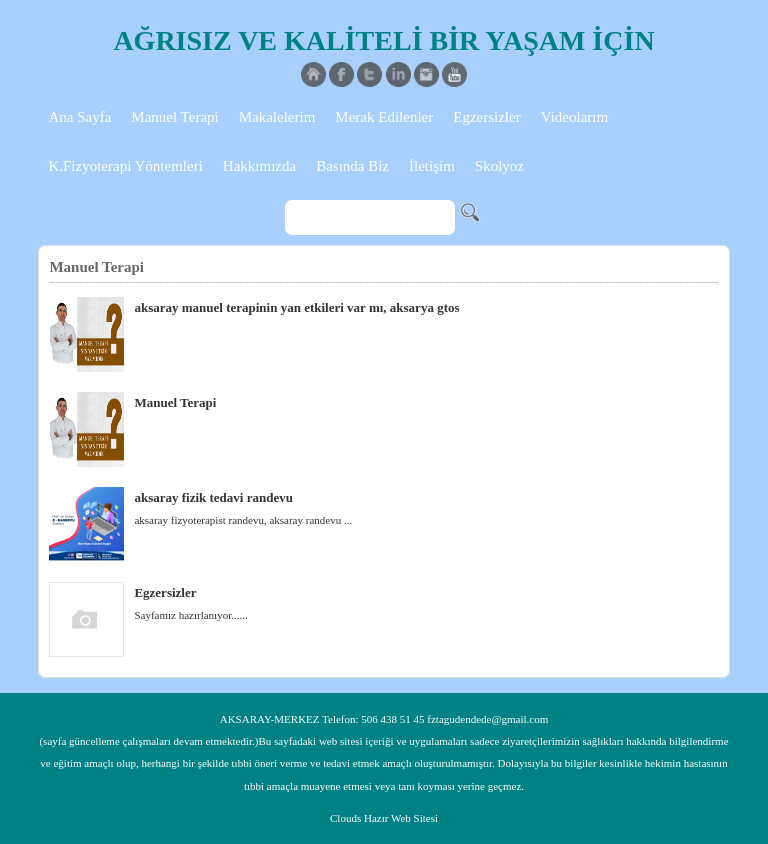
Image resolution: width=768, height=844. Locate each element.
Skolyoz (499, 166)
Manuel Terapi (174, 117)
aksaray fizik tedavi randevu (213, 497)
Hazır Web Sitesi (401, 818)
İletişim (432, 166)
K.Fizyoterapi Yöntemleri (125, 166)
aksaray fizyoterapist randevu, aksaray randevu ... (243, 520)
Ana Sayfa (79, 117)
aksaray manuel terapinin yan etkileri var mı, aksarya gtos (296, 307)
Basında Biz (352, 166)
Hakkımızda (259, 166)
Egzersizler (486, 117)
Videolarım (574, 117)
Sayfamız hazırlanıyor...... (190, 615)
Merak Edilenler (384, 117)
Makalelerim (277, 117)
